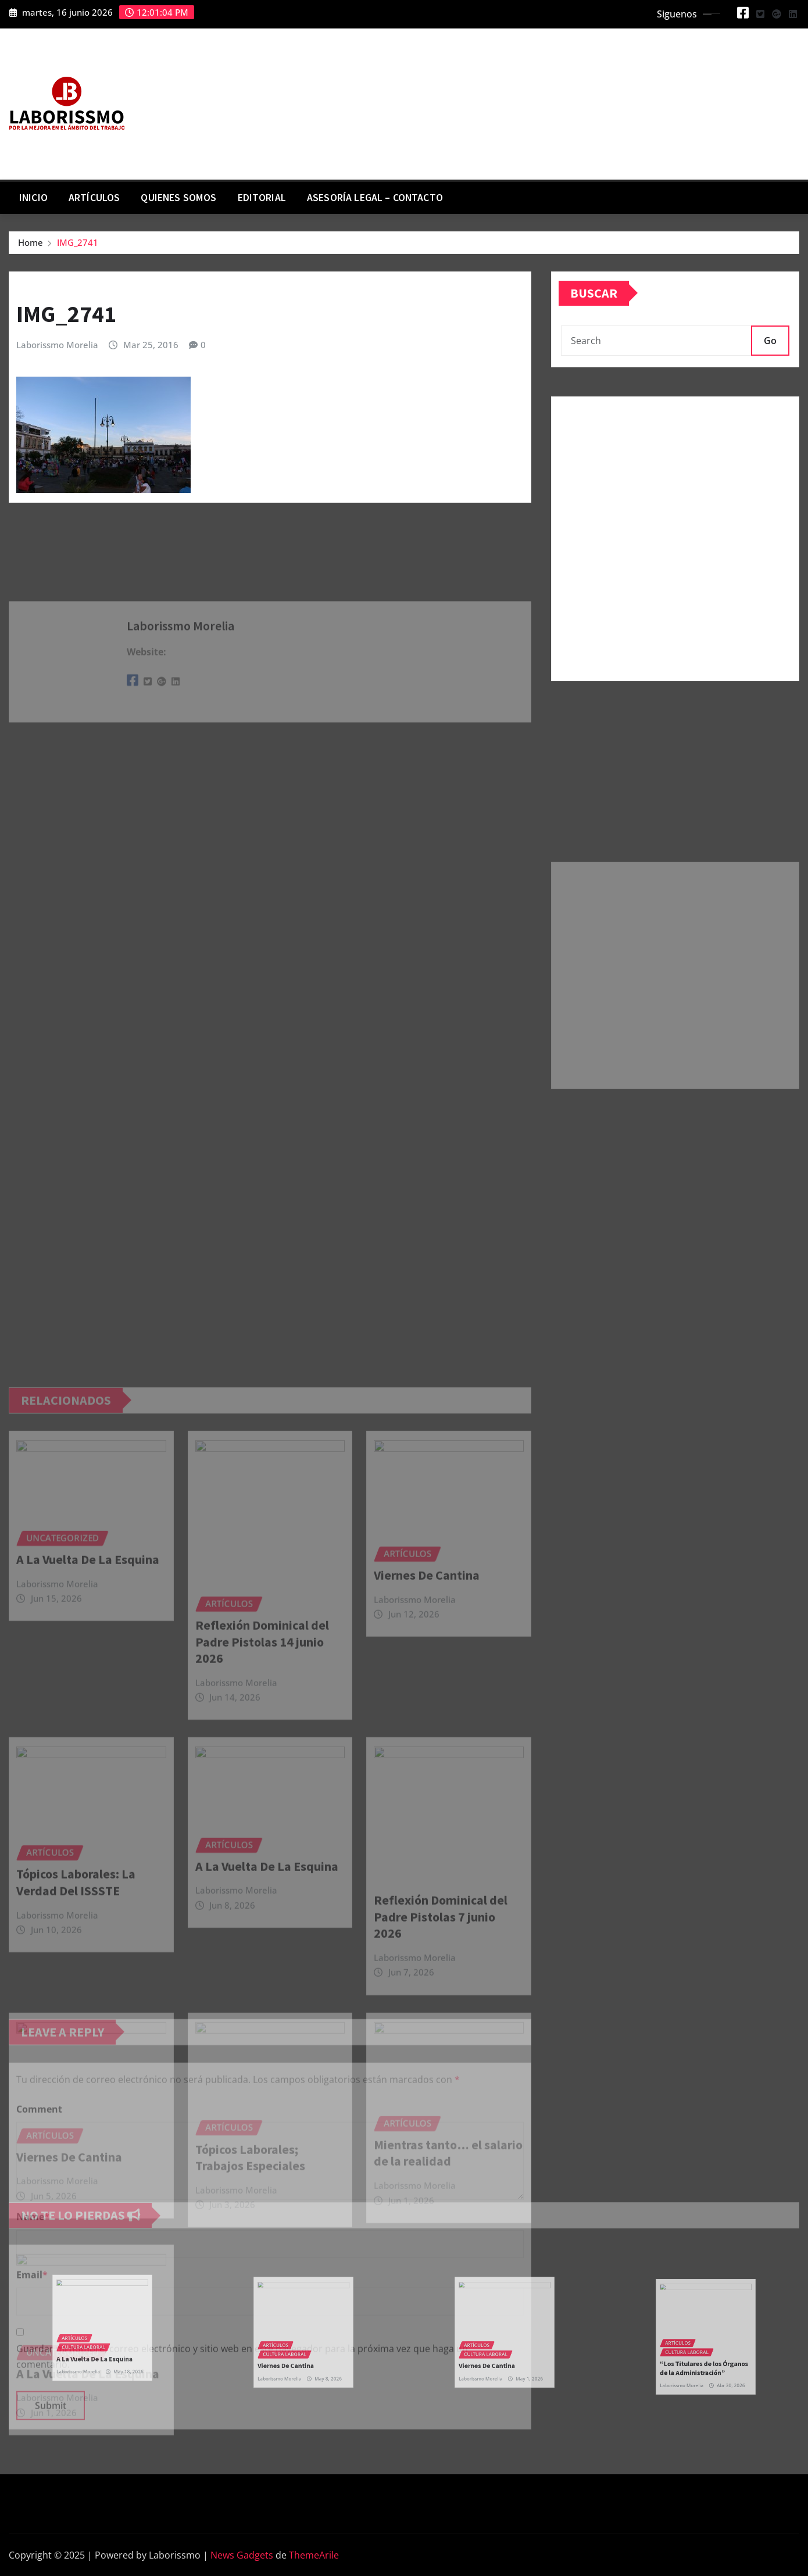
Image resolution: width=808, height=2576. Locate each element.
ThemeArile (314, 2555)
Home (30, 242)
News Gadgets (241, 2555)
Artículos (94, 197)
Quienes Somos (178, 197)
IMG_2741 (77, 242)
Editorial (262, 197)
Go (770, 340)
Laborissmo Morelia (57, 344)
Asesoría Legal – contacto (375, 197)
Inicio (33, 197)
